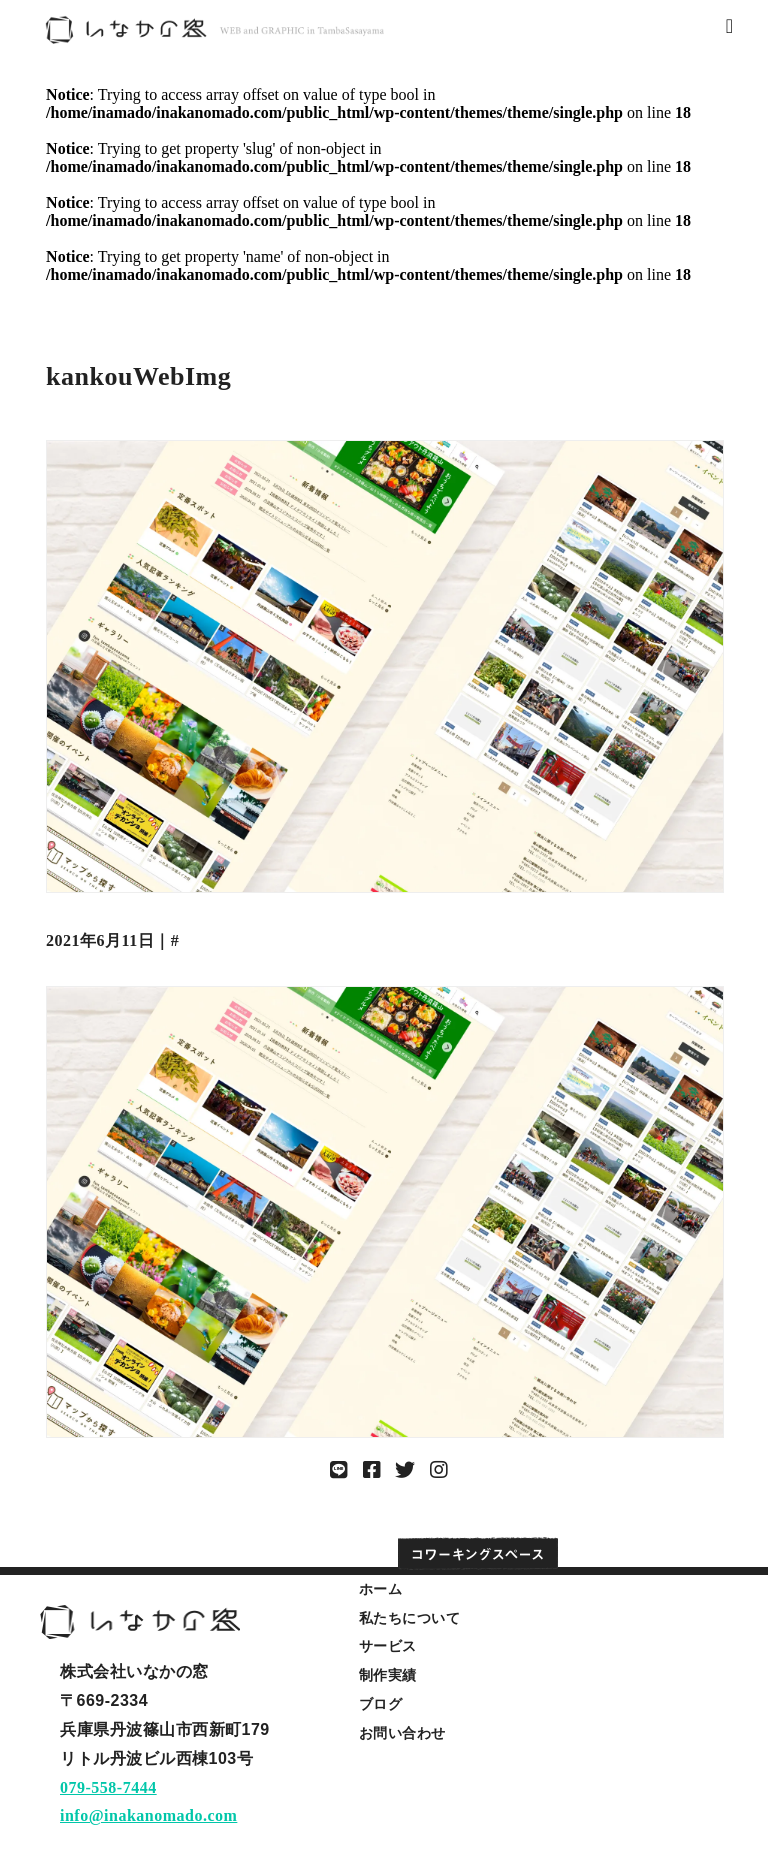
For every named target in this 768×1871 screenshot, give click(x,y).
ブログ (381, 1704)
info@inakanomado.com (148, 1815)
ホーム (381, 1589)
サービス (388, 1646)
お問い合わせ (402, 1733)
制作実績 (388, 1675)
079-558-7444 (108, 1787)
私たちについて (410, 1618)
